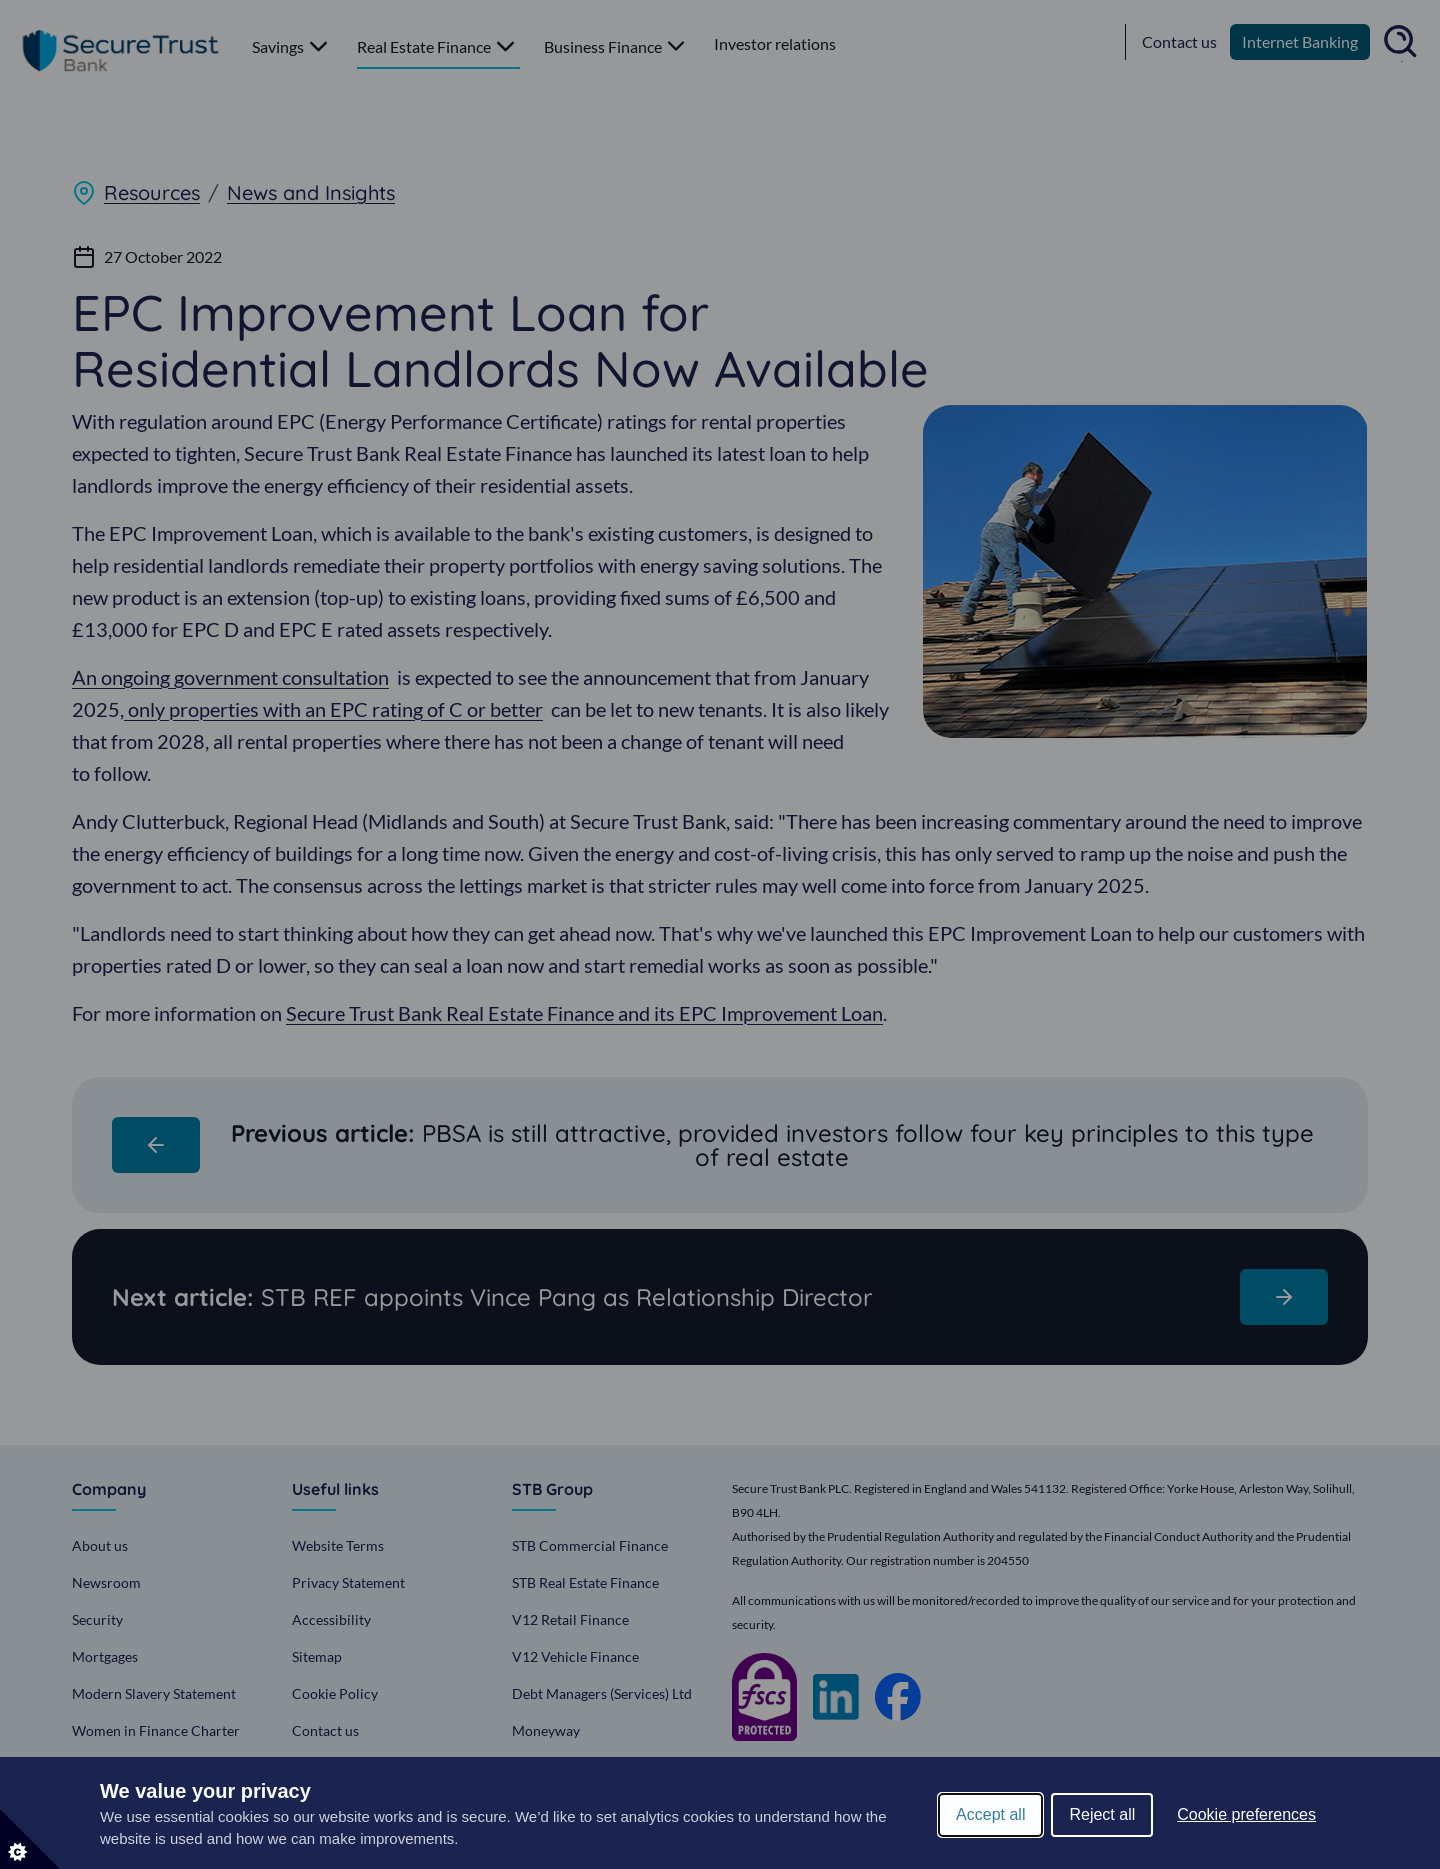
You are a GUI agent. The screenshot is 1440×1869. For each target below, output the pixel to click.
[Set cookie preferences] (30, 1839)
